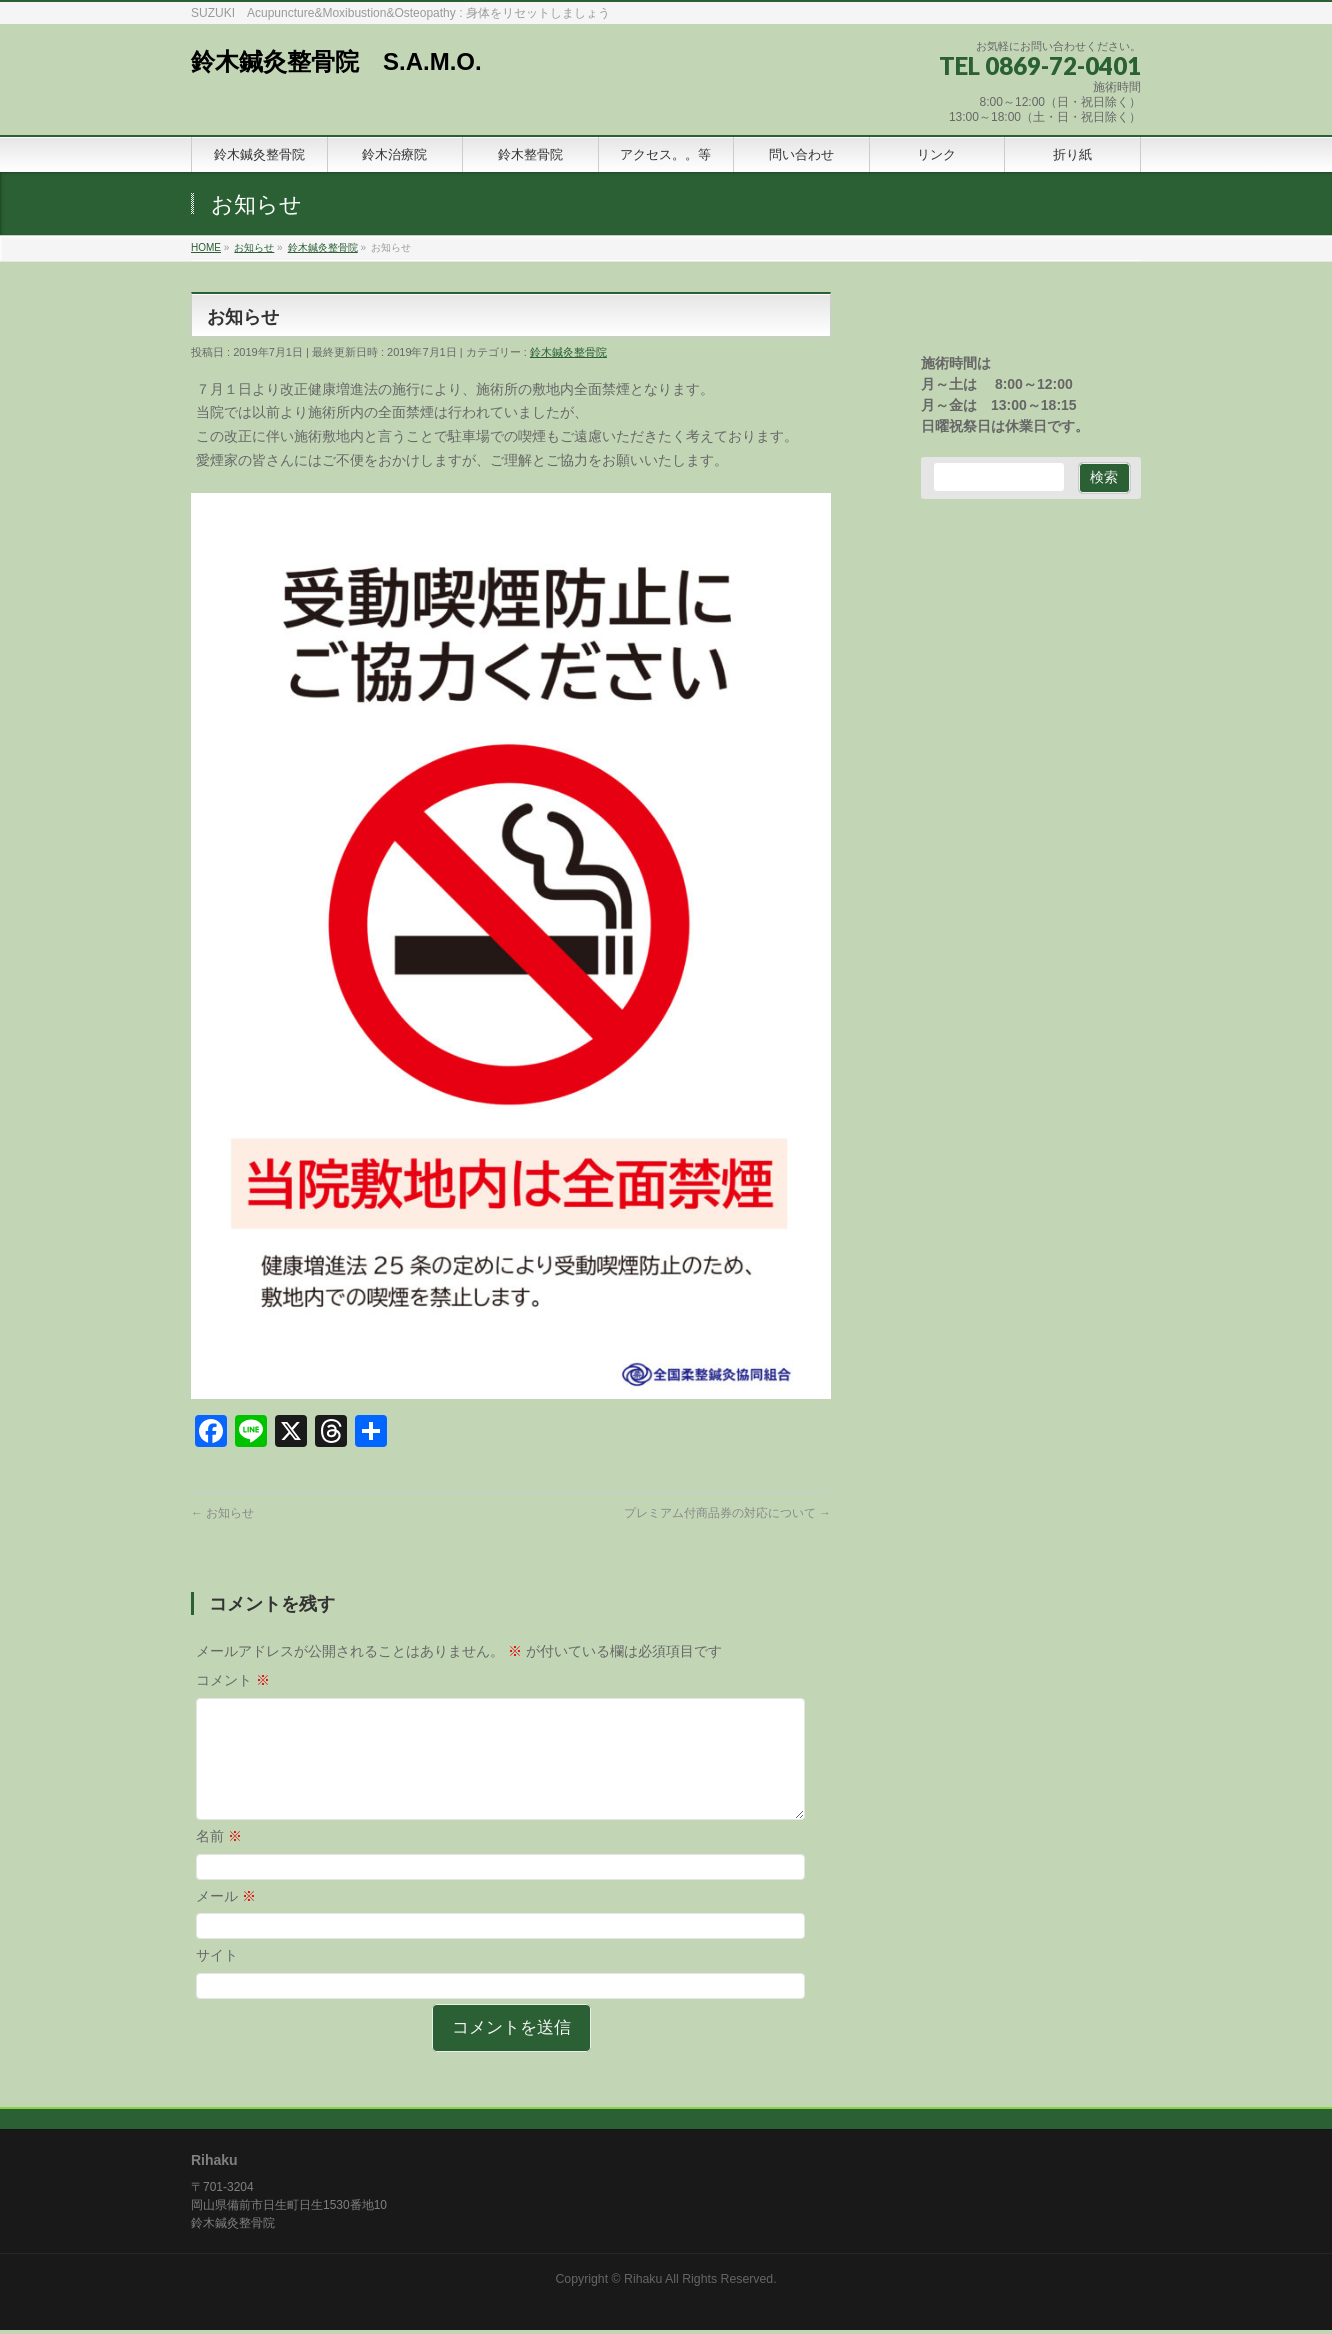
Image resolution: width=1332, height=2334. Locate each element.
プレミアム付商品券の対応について (727, 1513)
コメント (233, 1680)
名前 (219, 1860)
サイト (217, 1979)
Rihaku (643, 2283)
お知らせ (222, 1513)
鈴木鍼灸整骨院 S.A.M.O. (336, 61)
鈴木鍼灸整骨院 (568, 352)
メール (226, 1920)
